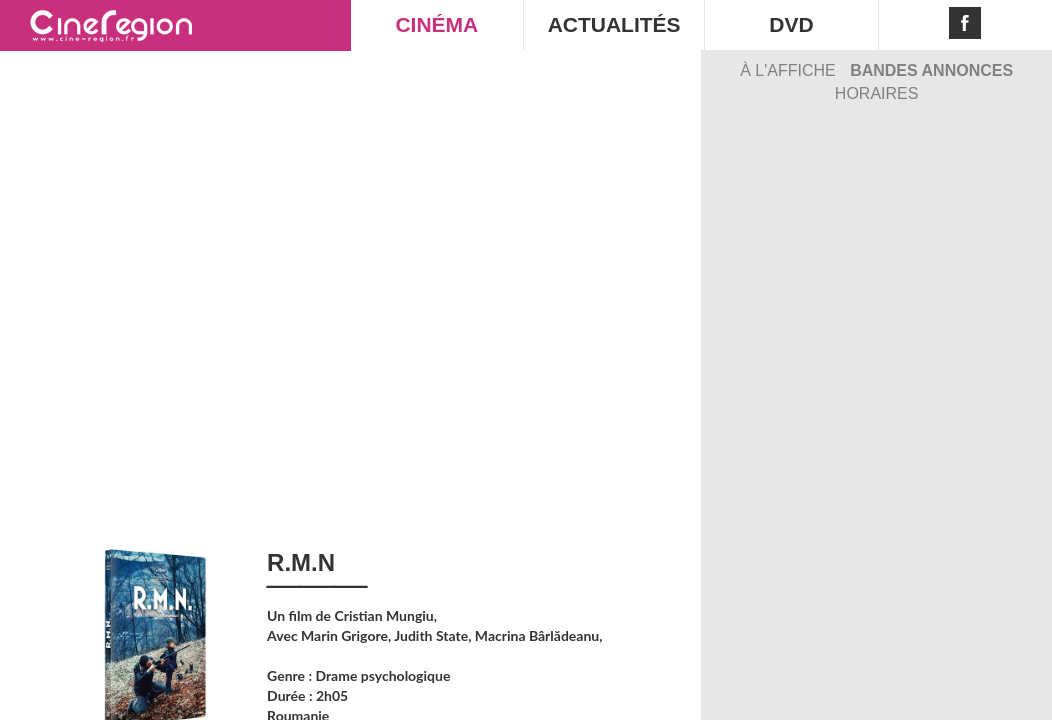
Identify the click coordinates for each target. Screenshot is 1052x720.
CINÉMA (436, 24)
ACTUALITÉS (614, 24)
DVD (791, 24)
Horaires (877, 93)
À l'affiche (790, 70)
